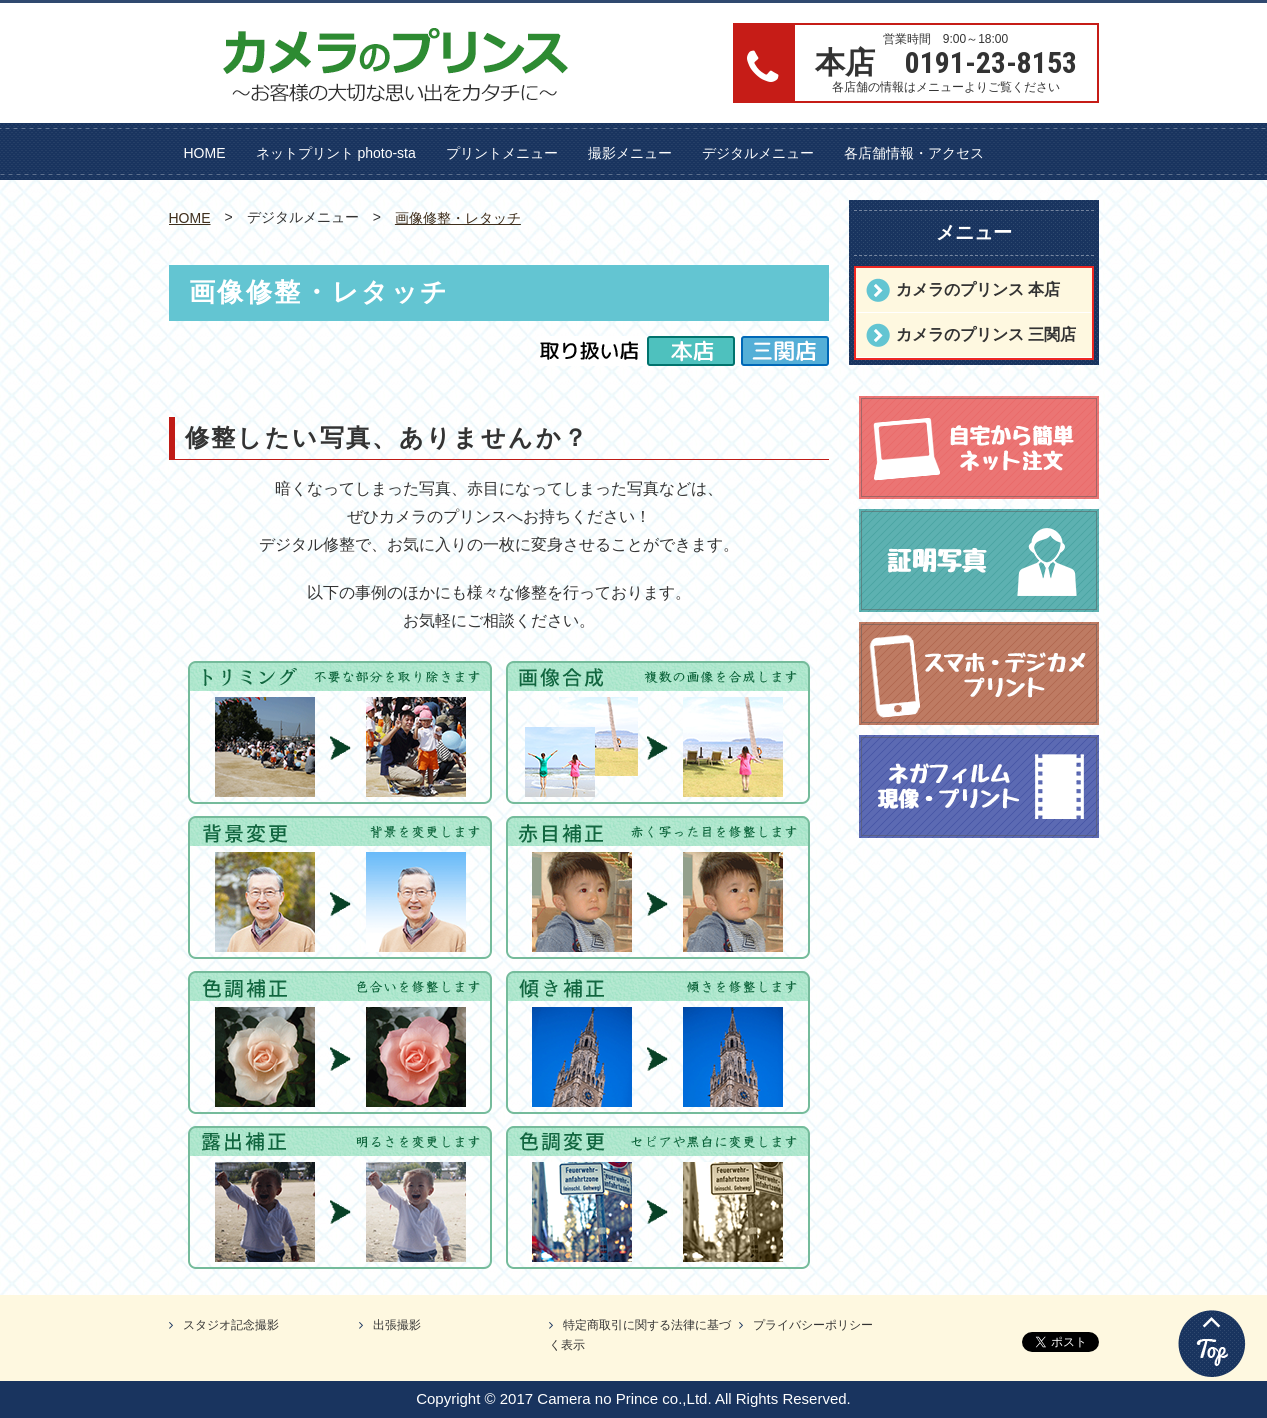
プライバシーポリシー (813, 1325)
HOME (205, 153)
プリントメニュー (502, 153)
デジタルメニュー (758, 153)
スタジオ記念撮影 (231, 1325)
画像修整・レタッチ (458, 218)
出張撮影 (397, 1325)
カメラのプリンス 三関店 (986, 334)
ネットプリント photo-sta (336, 153)
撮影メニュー (630, 153)
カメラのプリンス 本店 (978, 289)
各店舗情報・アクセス (914, 153)
